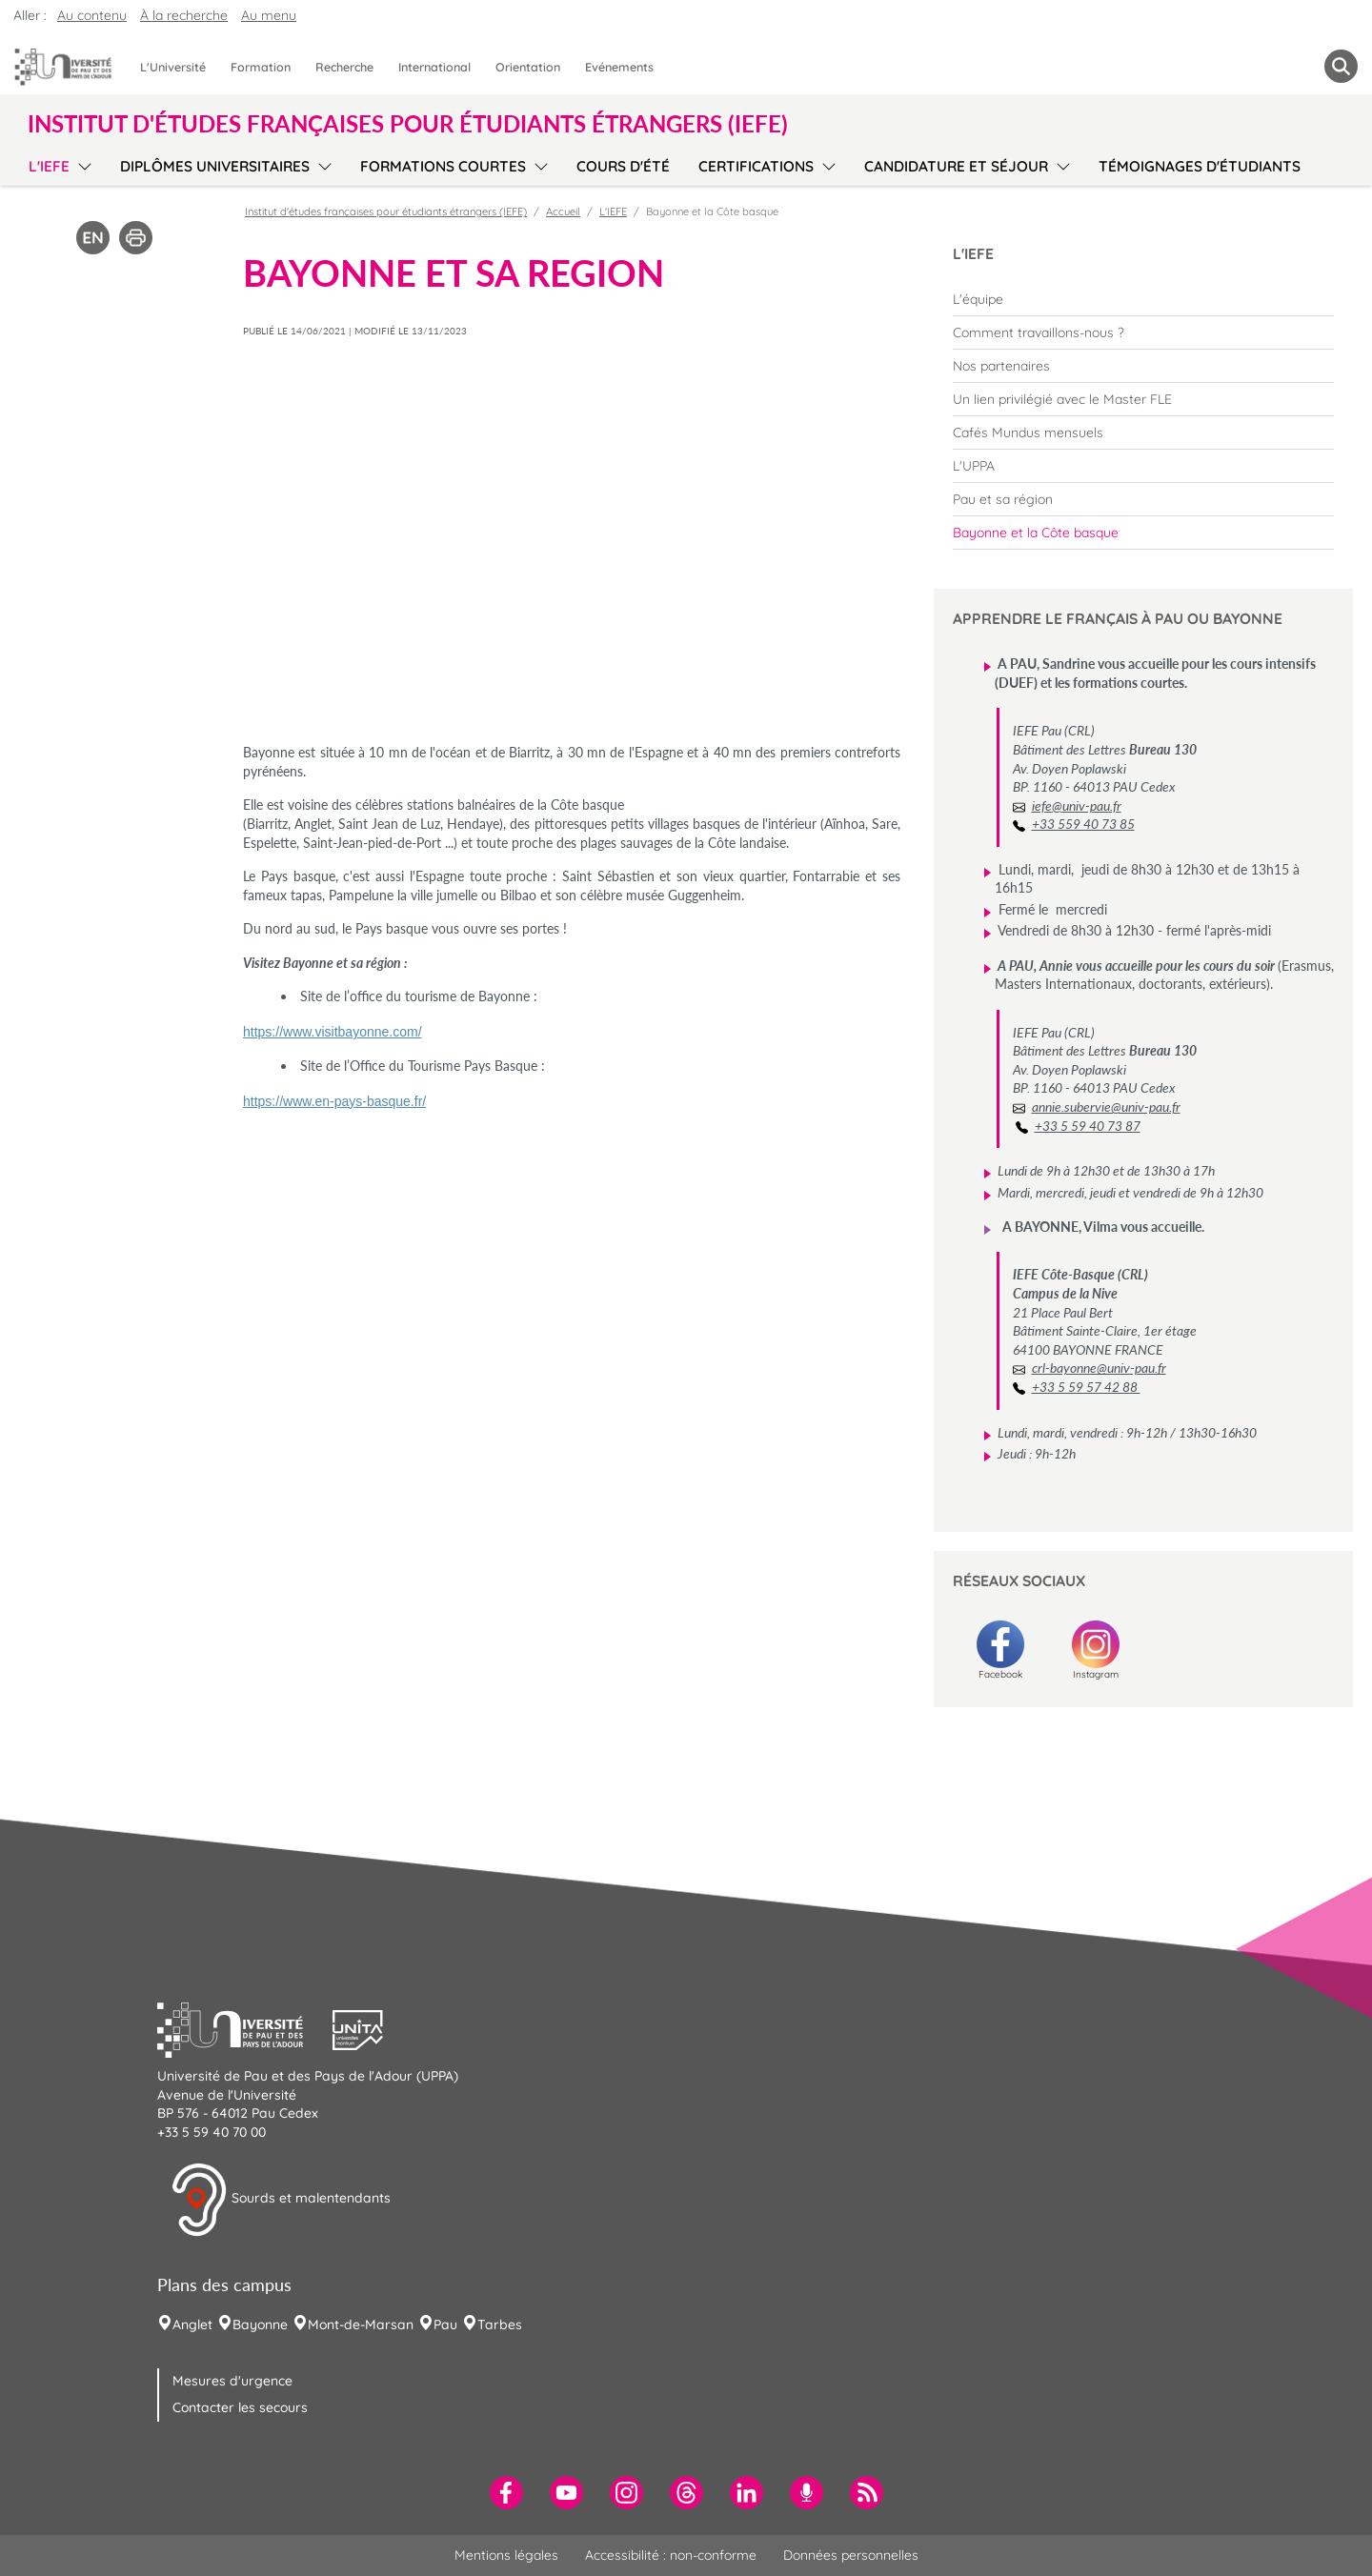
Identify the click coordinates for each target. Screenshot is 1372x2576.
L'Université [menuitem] (173, 66)
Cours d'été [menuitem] (623, 166)
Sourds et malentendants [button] (281, 2200)
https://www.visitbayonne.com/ (332, 1031)
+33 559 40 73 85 (1083, 823)
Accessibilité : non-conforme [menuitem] (671, 2555)
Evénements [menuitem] (619, 66)
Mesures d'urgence (232, 2380)
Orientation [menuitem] (527, 66)
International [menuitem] (434, 66)
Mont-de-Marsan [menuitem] (361, 2324)
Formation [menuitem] (261, 66)
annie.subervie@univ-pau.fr (1106, 1106)
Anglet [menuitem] (192, 2324)
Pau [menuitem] (445, 2324)
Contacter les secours (240, 2407)
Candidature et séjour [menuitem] (956, 166)
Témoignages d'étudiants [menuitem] (1200, 166)
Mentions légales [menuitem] (506, 2555)
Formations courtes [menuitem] (443, 166)
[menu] (81, 164)
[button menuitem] (1341, 66)
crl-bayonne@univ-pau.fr (1099, 1367)
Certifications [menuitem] (756, 166)
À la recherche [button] (184, 15)
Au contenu (92, 15)
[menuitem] (1143, 299)
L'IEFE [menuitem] (49, 166)
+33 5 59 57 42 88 (1086, 1387)
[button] (245, 2028)
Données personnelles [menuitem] (850, 2555)
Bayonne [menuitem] (260, 2324)
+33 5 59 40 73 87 (1087, 1125)
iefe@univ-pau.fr (1076, 805)
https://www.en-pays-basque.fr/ (334, 1101)
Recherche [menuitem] (344, 66)
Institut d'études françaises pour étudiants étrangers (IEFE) (386, 211)
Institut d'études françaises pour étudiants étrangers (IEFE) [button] (408, 124)
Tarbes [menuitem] (499, 2324)
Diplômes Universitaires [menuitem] (215, 166)
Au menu (268, 15)
